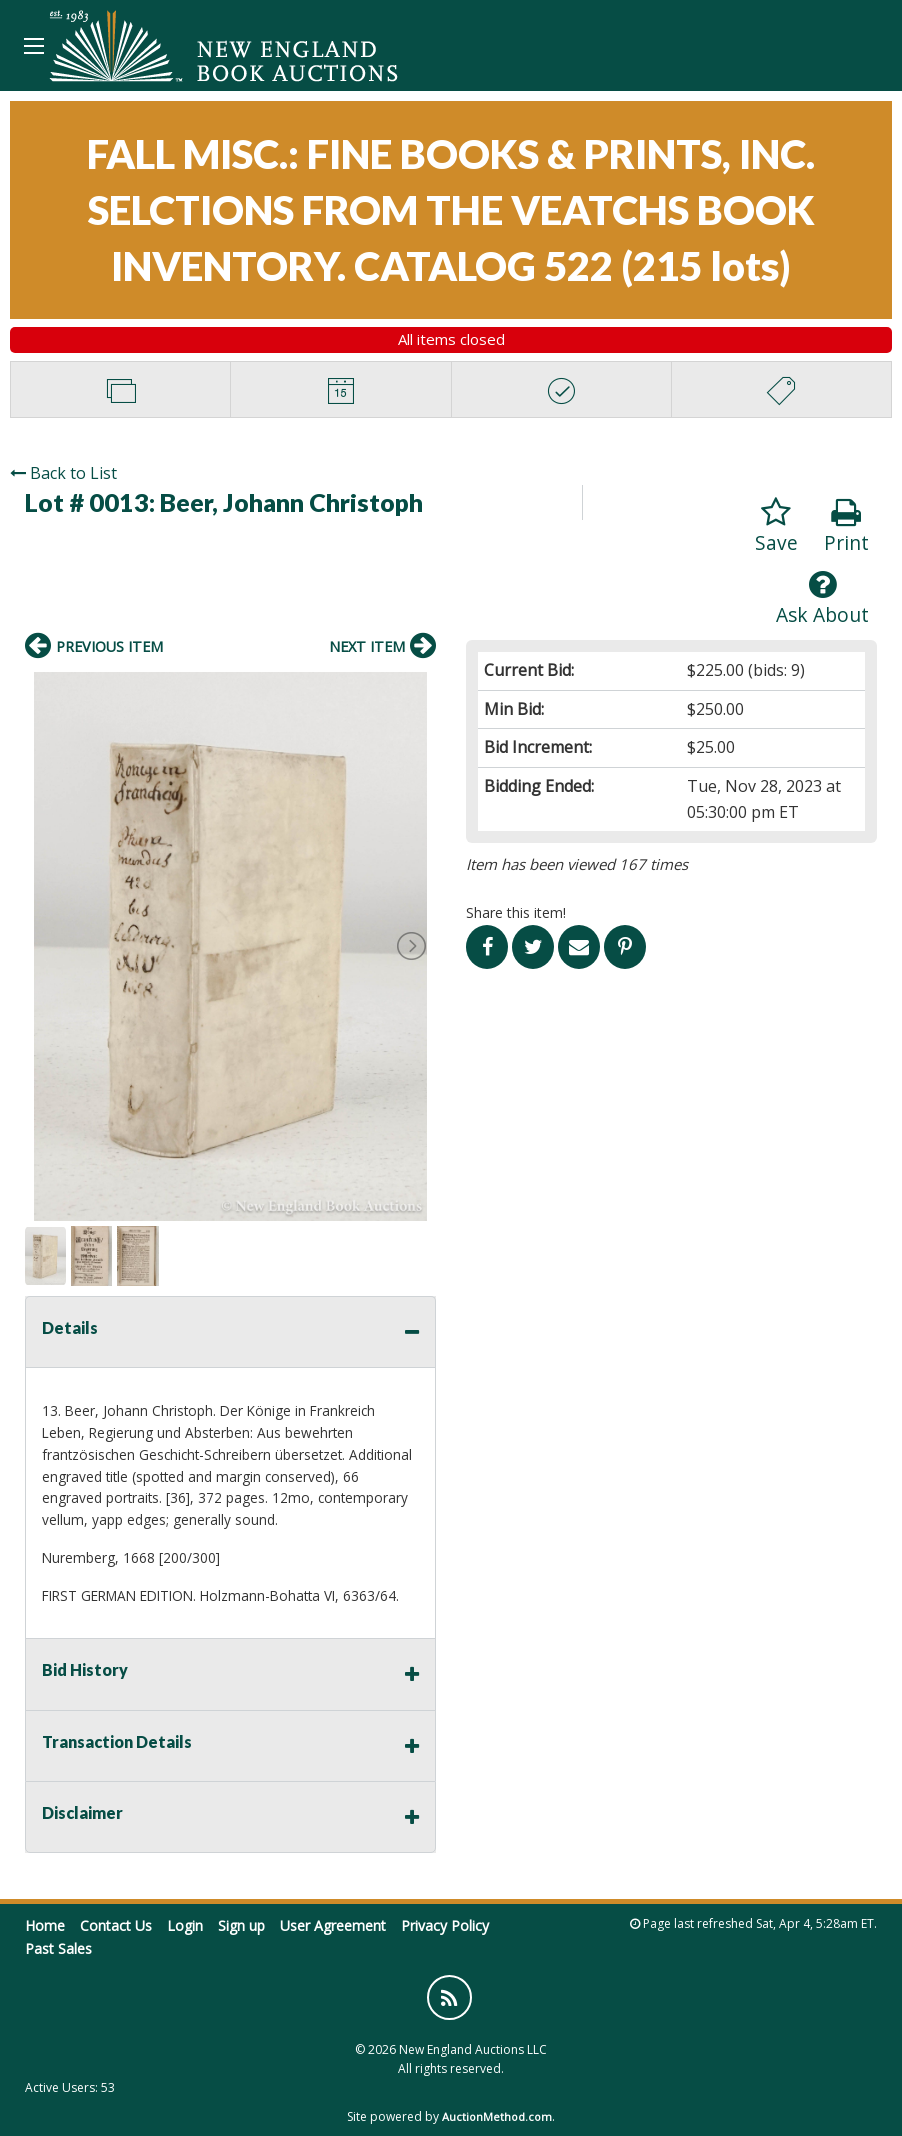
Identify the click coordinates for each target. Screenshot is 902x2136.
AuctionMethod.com (497, 2116)
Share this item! (516, 912)
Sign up (241, 1925)
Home (45, 1925)
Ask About (822, 598)
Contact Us (116, 1925)
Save (776, 526)
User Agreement (333, 1925)
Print (846, 526)
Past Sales (58, 1948)
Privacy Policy (445, 1925)
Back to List (63, 473)
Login (185, 1925)
